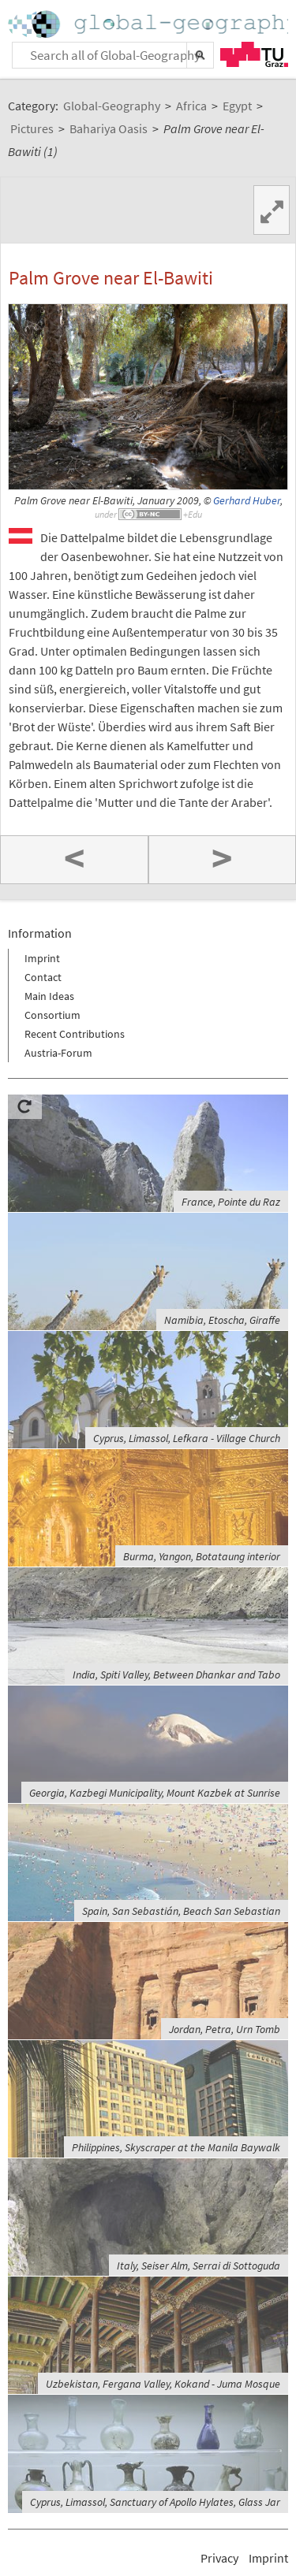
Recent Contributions (74, 1034)
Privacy (219, 2558)
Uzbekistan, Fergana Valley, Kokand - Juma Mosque (163, 2384)
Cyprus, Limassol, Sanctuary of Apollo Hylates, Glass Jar (155, 2502)
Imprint (42, 958)
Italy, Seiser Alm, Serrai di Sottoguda (198, 2265)
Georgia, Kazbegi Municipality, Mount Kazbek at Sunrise (154, 1793)
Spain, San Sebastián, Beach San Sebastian (181, 1911)
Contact (43, 977)
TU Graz (254, 54)
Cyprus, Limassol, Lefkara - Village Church (186, 1438)
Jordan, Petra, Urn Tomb (224, 2029)
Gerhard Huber (246, 500)
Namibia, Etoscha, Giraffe (222, 1320)
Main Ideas (49, 996)
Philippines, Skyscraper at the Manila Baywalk (176, 2147)
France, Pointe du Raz (231, 1202)
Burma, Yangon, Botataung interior (201, 1556)
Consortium (52, 1015)
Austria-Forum (58, 1053)
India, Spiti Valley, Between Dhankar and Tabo (176, 1674)
